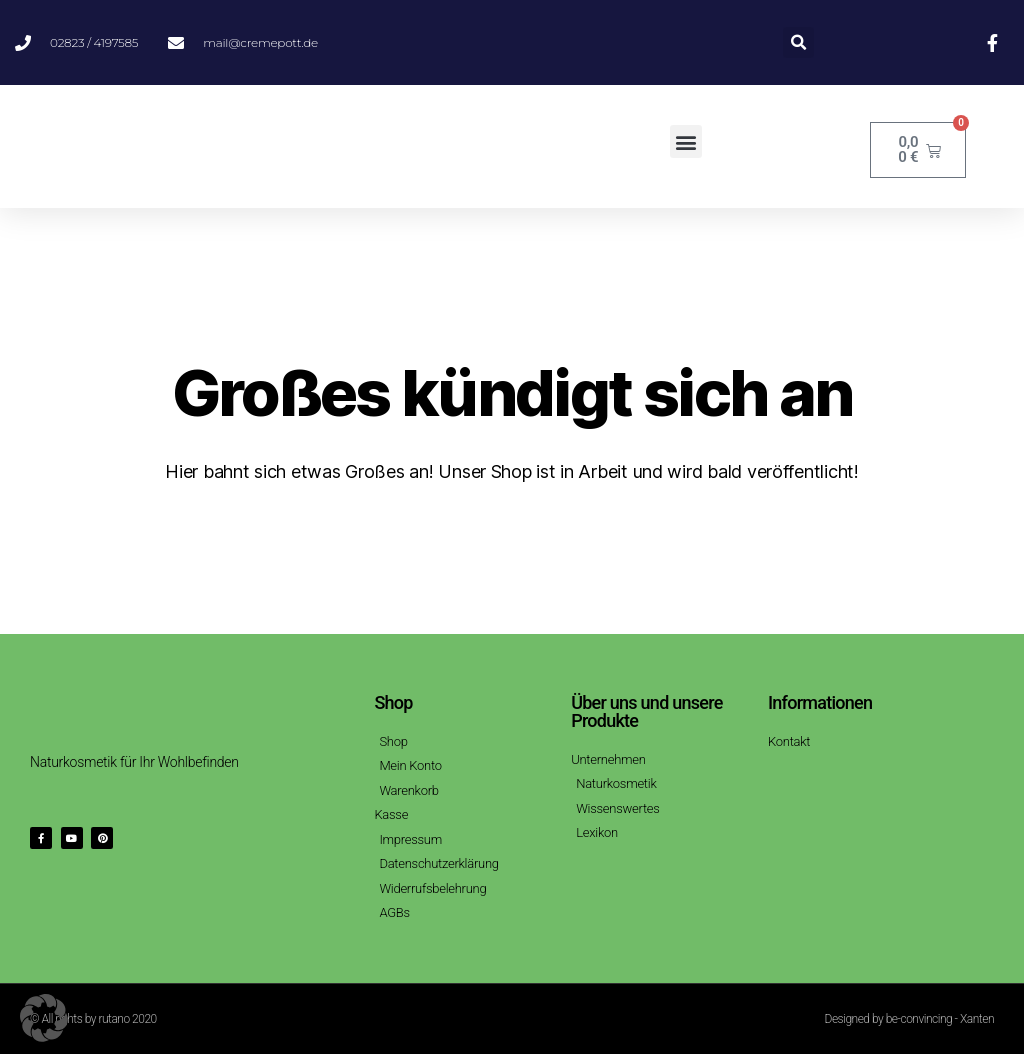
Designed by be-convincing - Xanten (909, 1027)
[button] (798, 42)
